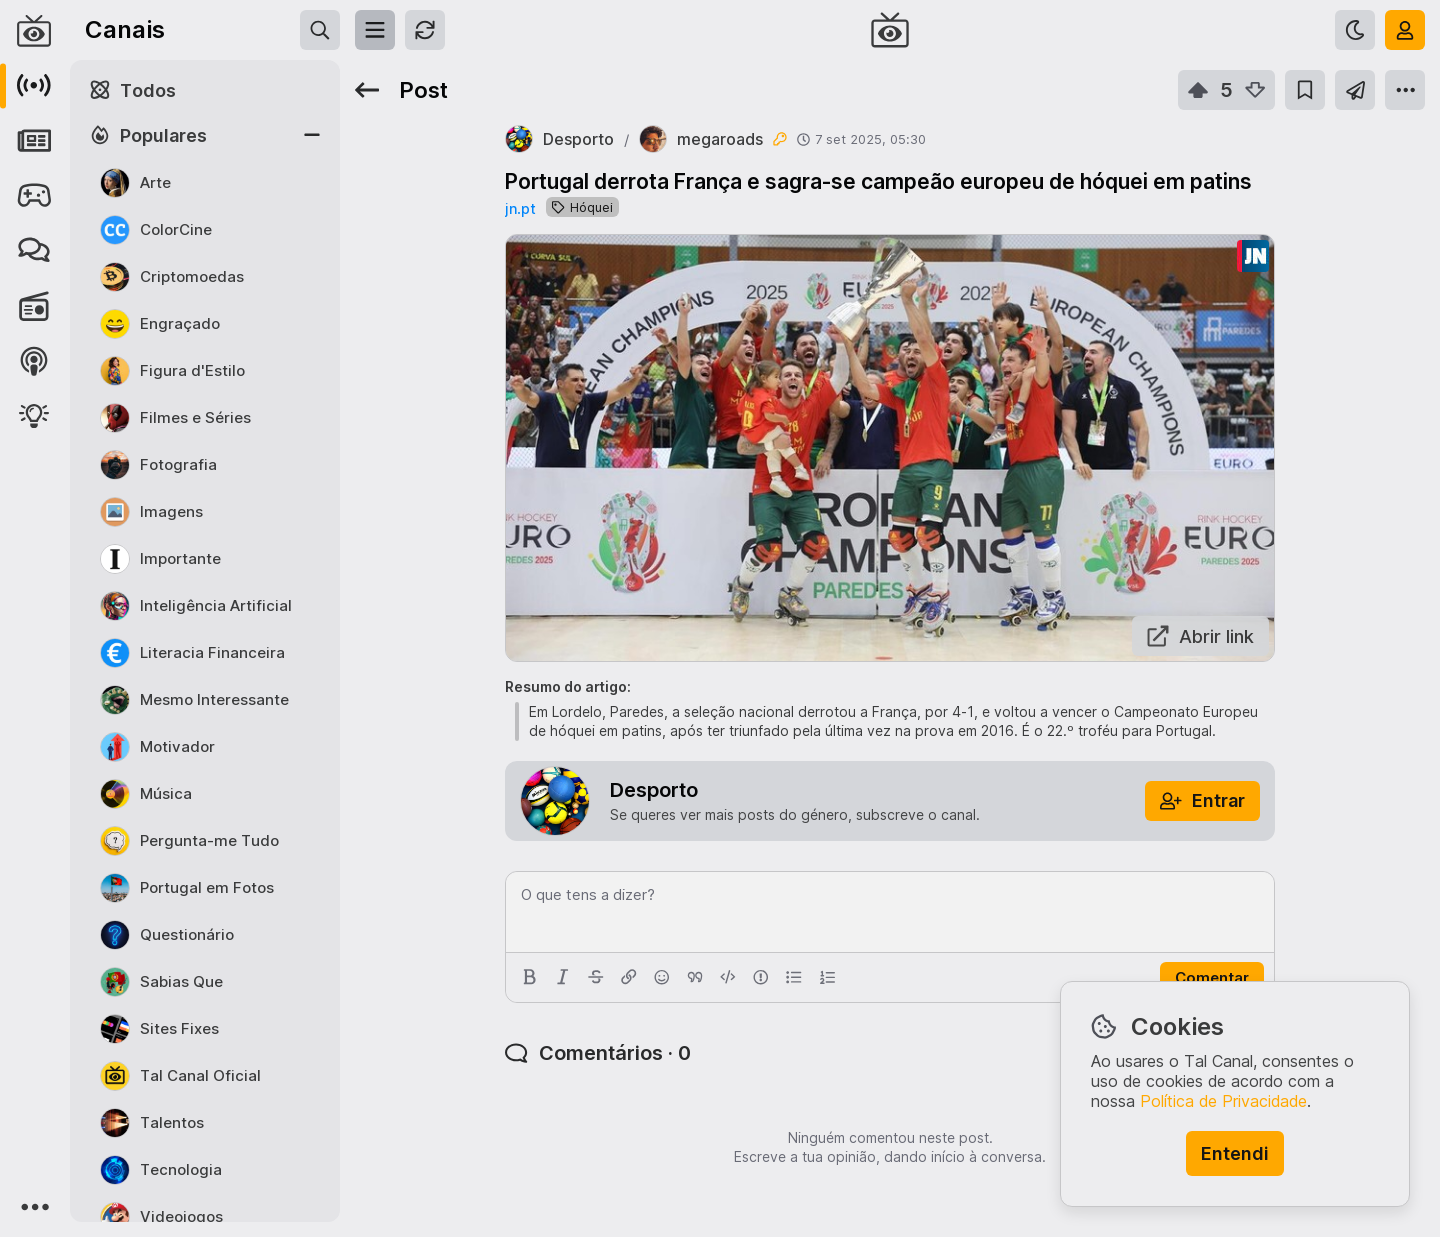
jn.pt (520, 208)
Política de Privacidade (1223, 1101)
